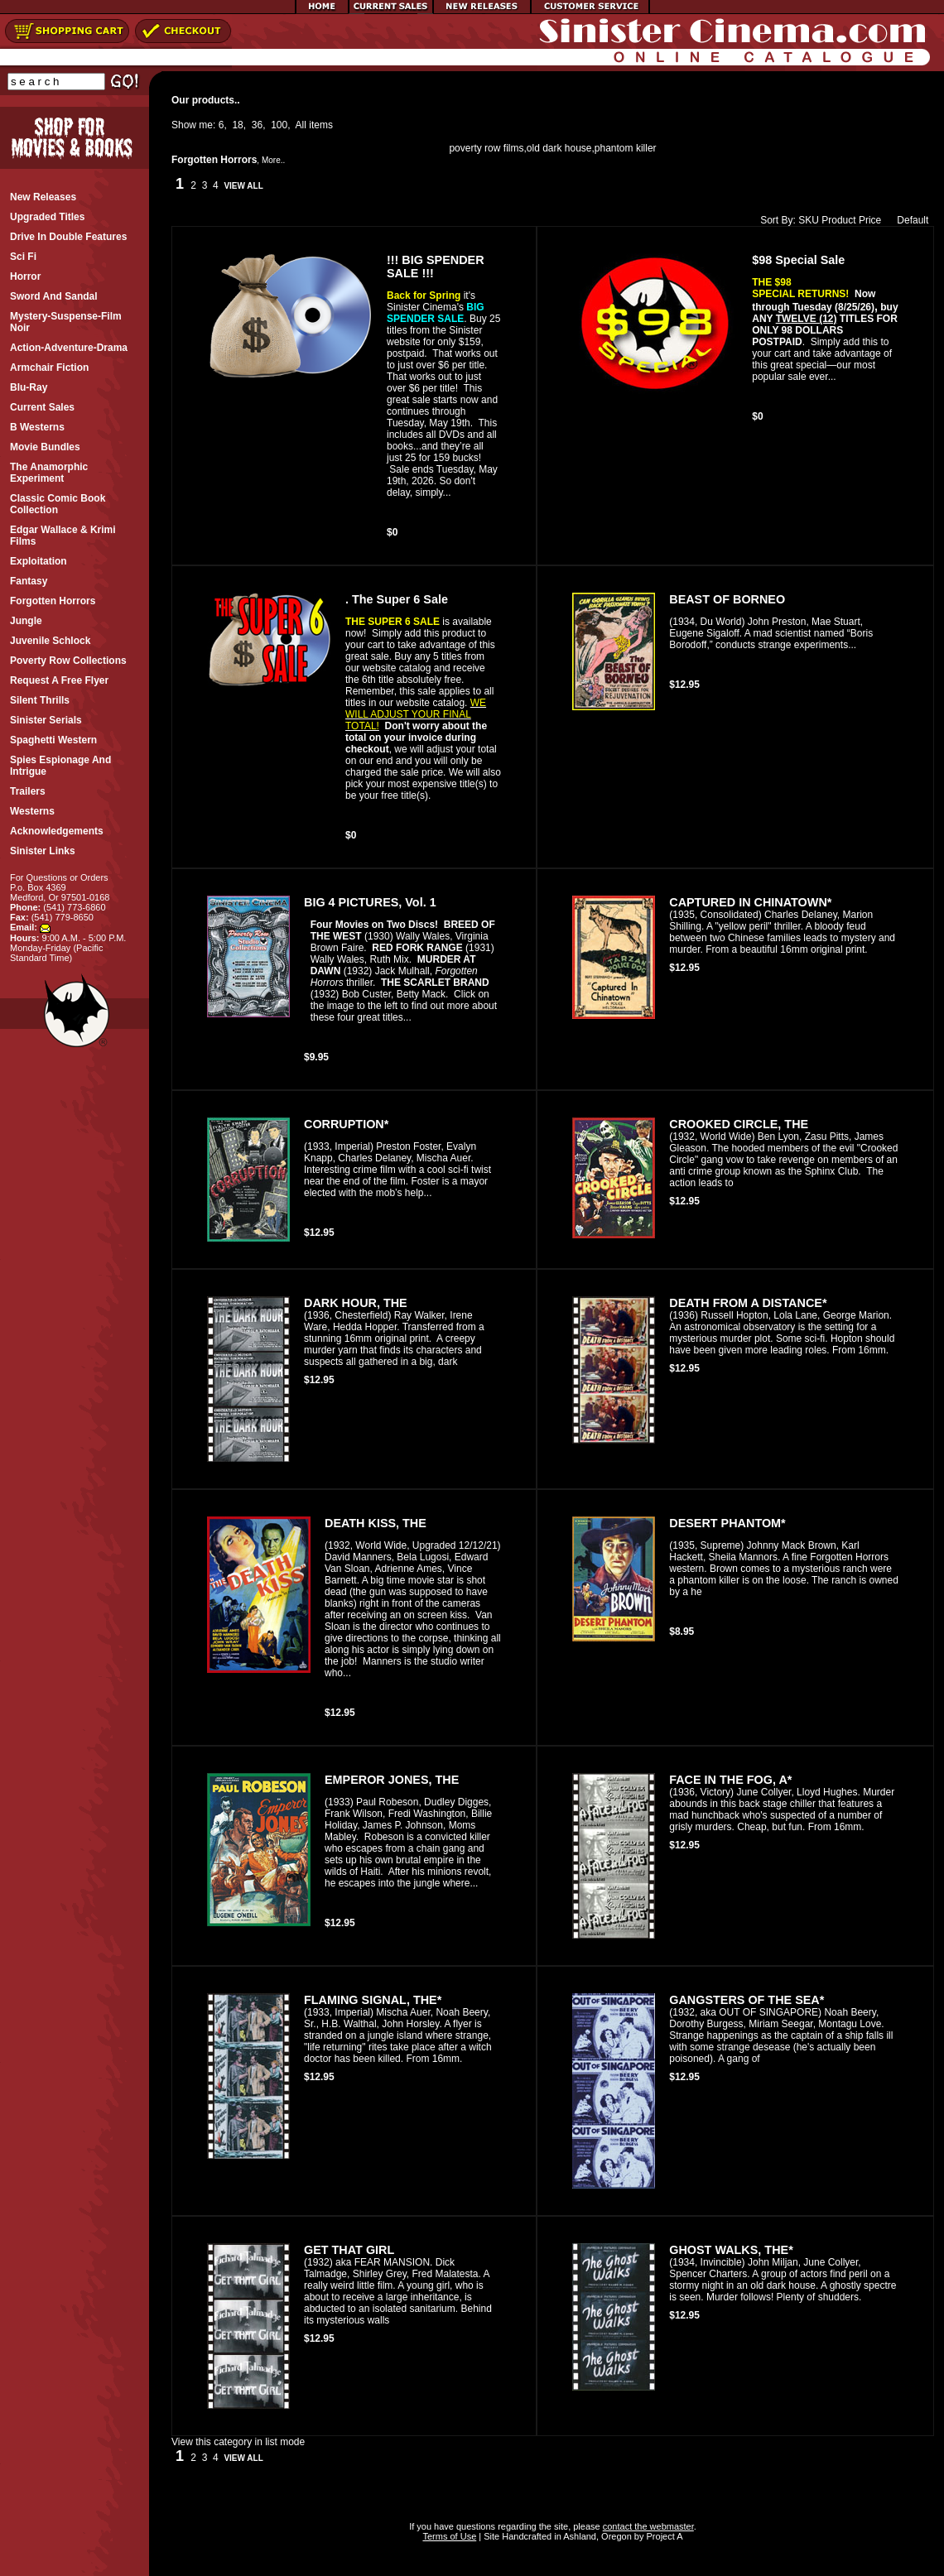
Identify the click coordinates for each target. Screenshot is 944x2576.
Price (870, 220)
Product (838, 220)
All (301, 125)
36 (257, 125)
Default (908, 220)
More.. (273, 160)
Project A (662, 2536)
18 (237, 125)
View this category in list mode (238, 2442)
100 (279, 125)
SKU (808, 220)
